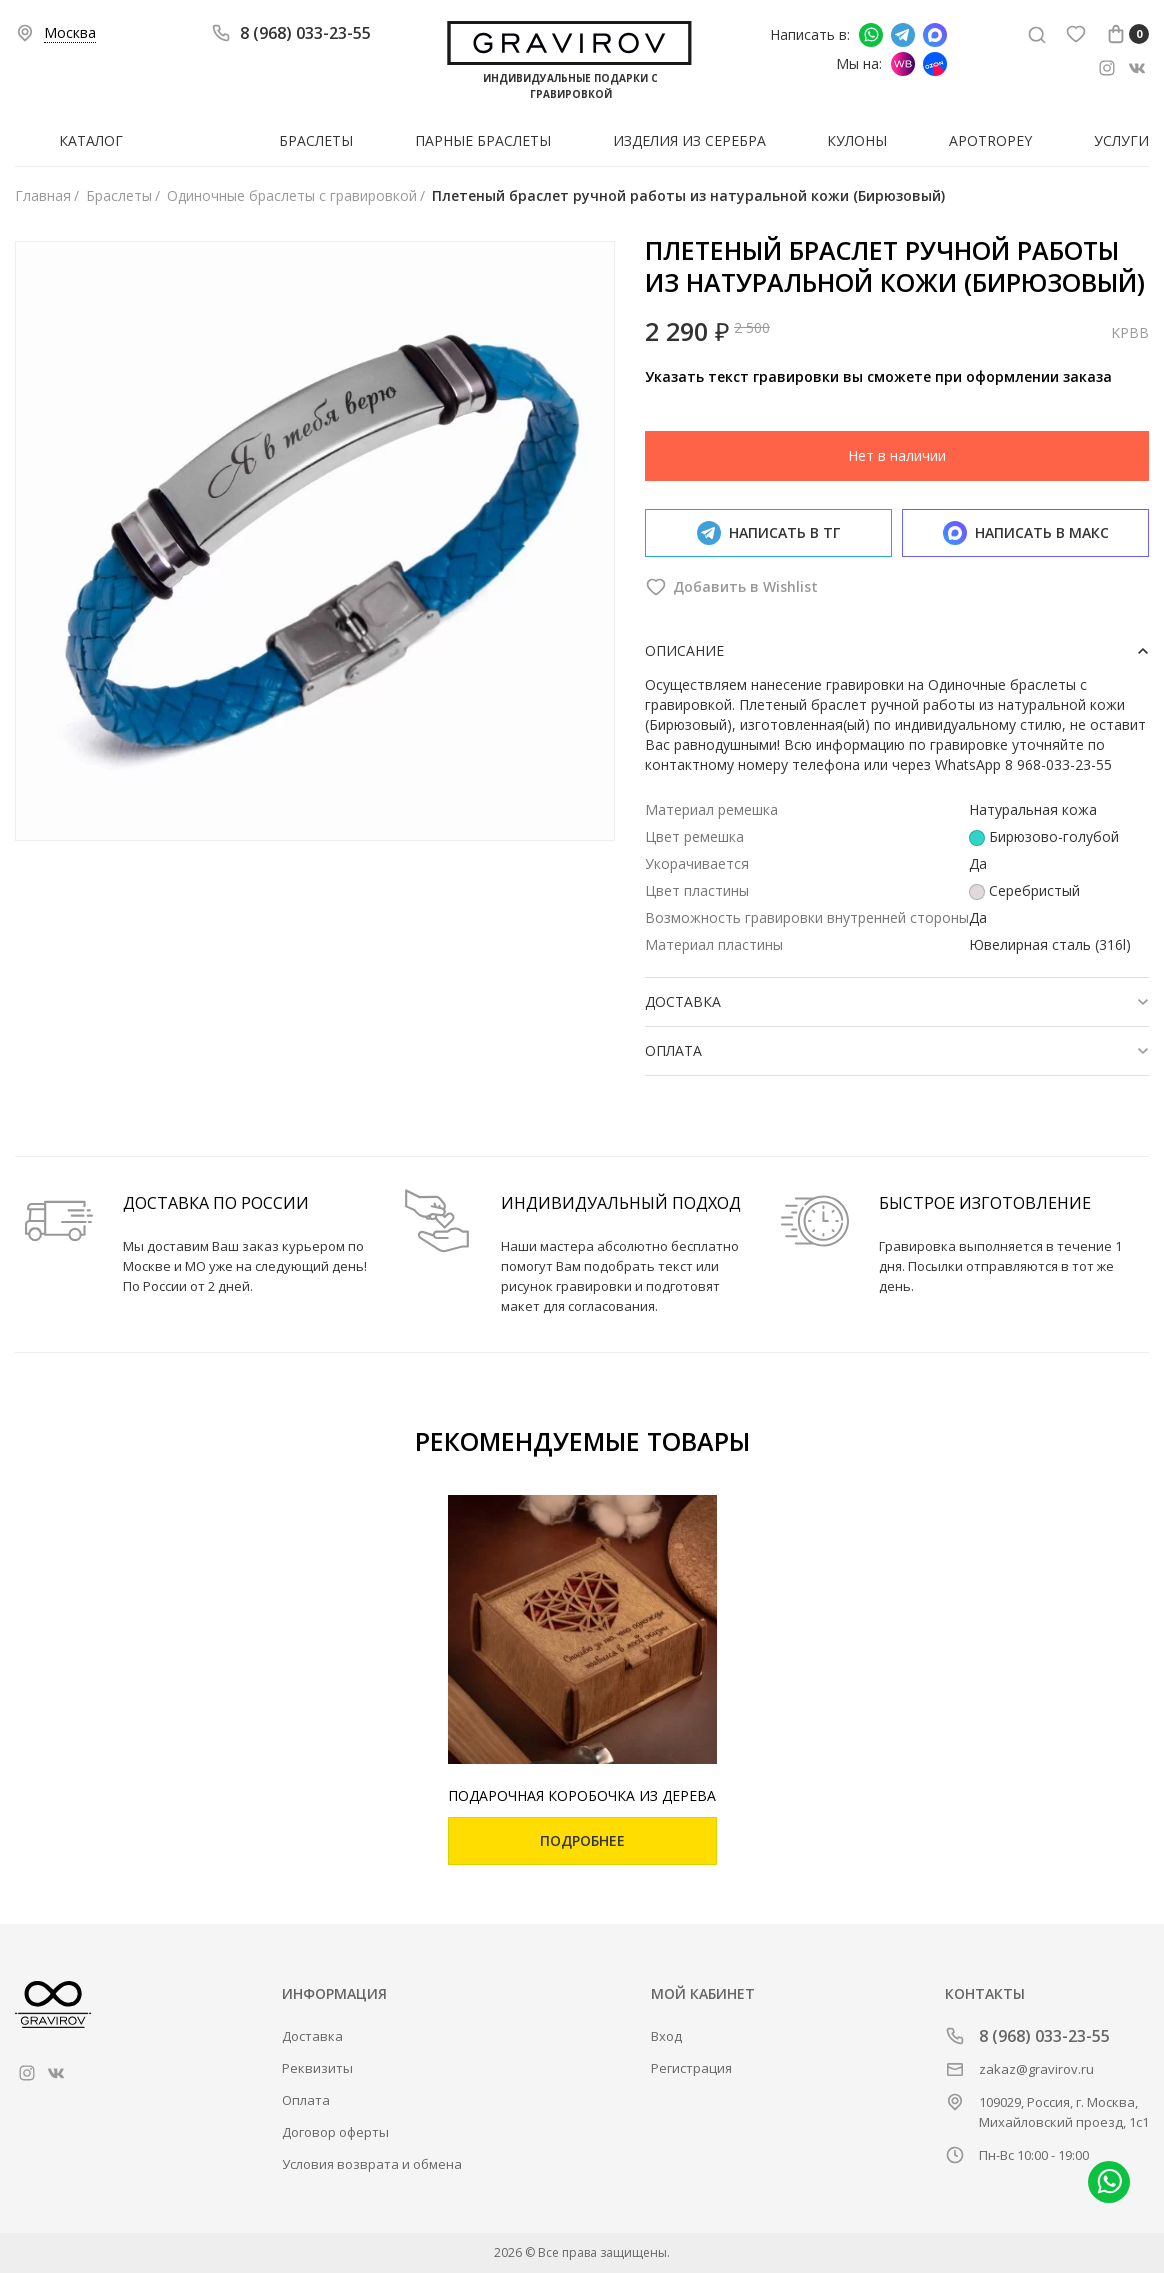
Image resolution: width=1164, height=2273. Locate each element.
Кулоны (857, 140)
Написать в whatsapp (871, 35)
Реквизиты (317, 2068)
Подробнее (582, 1840)
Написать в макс (1026, 533)
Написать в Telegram (903, 35)
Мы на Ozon (935, 64)
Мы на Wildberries (903, 64)
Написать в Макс (935, 35)
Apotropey (990, 140)
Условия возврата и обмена (372, 2164)
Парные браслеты (483, 140)
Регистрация (691, 2068)
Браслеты (316, 140)
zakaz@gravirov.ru (1036, 2069)
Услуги (1121, 140)
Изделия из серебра (689, 140)
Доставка (312, 2036)
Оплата (306, 2100)
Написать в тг (768, 533)
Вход (666, 2036)
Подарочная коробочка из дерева (582, 1795)
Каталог (91, 140)
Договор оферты (335, 2132)
